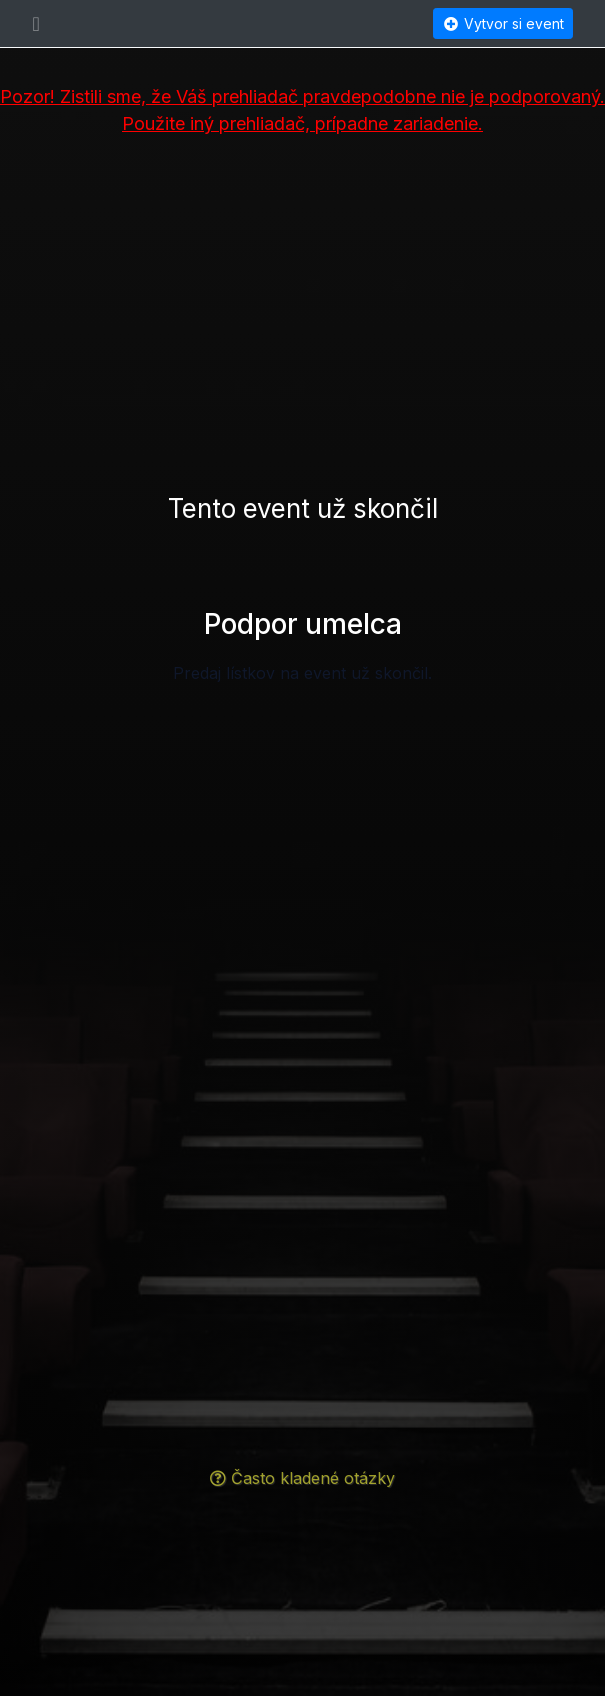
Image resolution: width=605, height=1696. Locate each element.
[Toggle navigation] (36, 24)
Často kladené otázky (302, 1478)
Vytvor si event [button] (503, 23)
